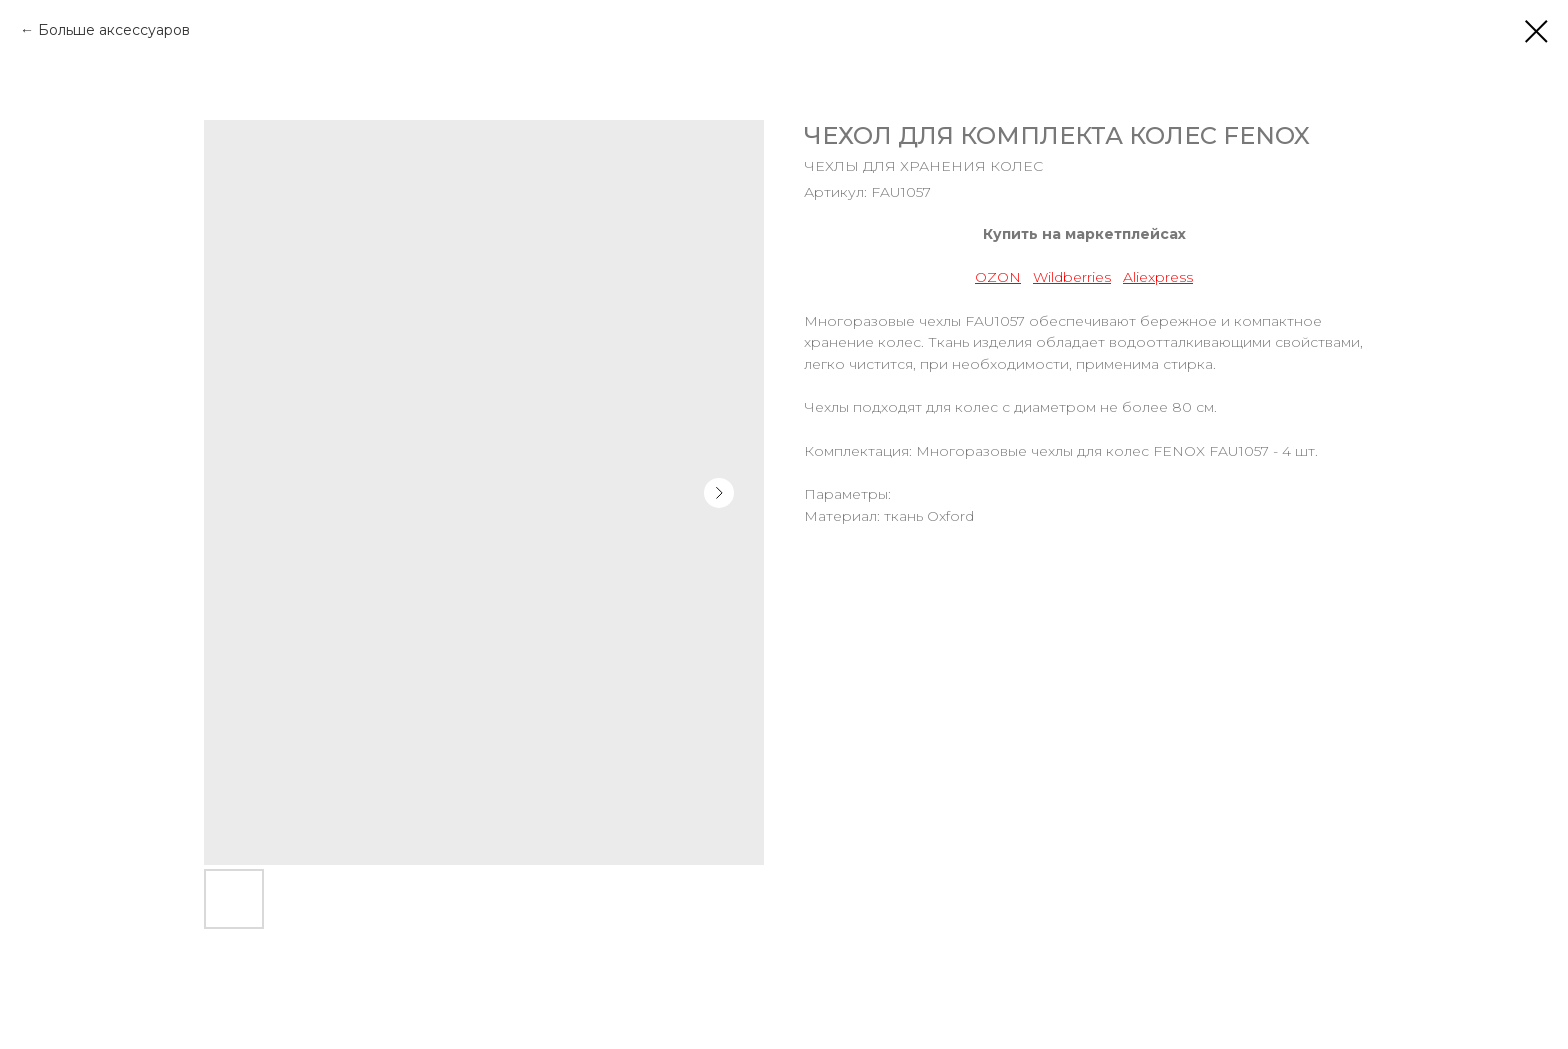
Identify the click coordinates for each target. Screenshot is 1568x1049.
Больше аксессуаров (114, 30)
